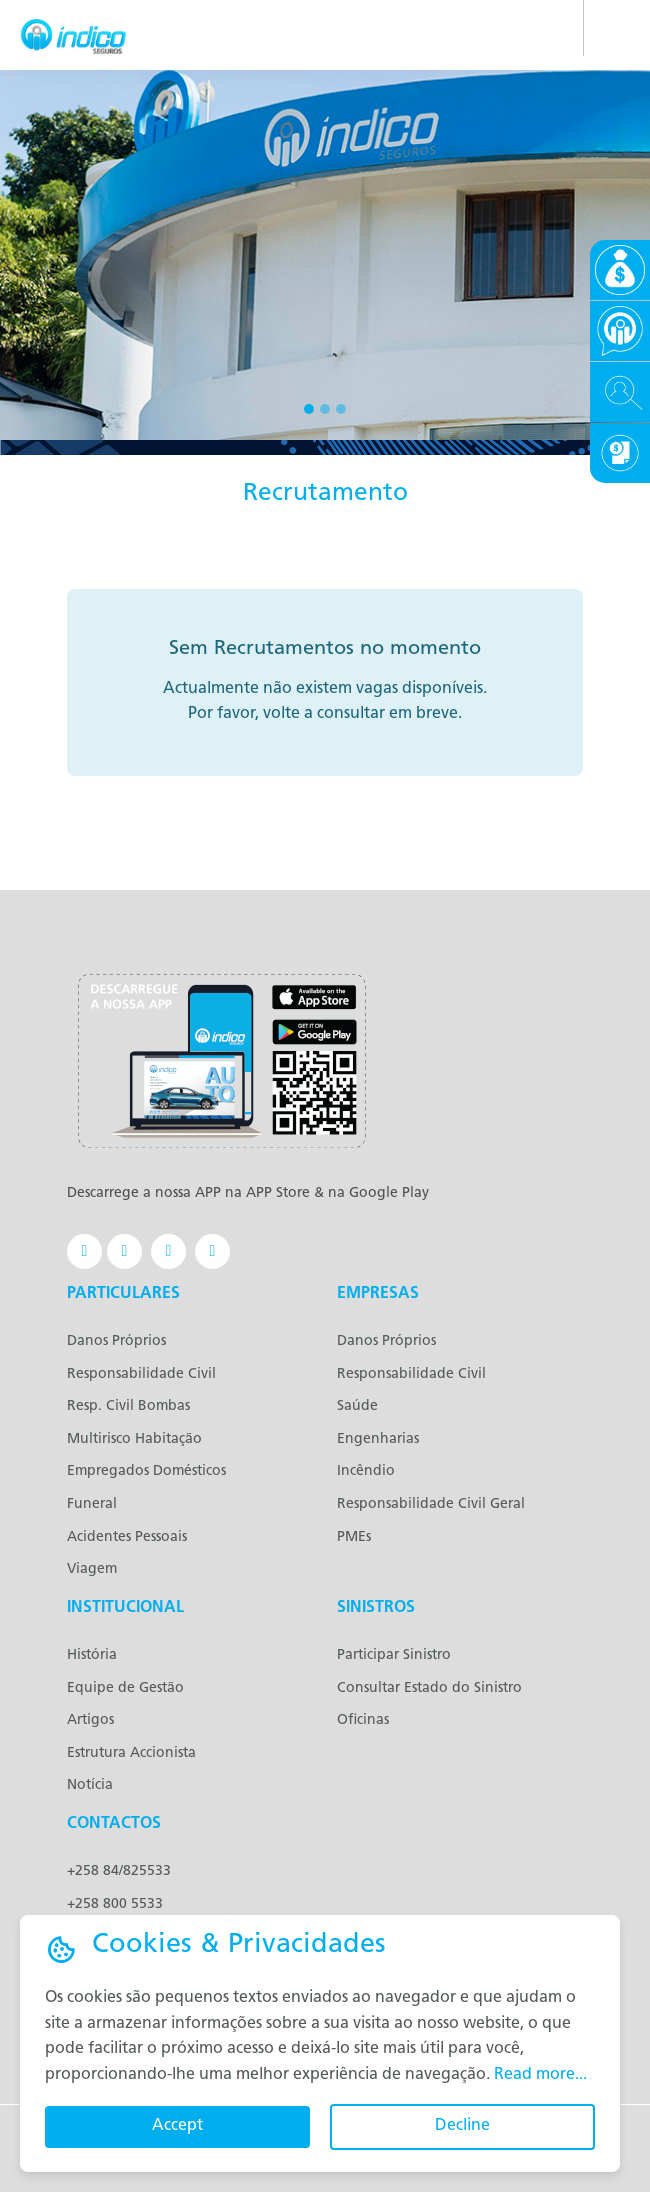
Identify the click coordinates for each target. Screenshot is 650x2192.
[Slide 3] (341, 409)
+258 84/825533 (119, 1871)
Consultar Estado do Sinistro (429, 1688)
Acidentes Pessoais (127, 1537)
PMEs (354, 1537)
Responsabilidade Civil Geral (431, 1504)
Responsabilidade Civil (141, 1374)
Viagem (92, 1569)
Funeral (92, 1504)
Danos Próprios (116, 1341)
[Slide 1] (309, 409)
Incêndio (366, 1471)
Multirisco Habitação (134, 1439)
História (92, 1655)
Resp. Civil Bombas (128, 1406)
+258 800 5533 (115, 1904)
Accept (177, 2126)
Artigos (90, 1720)
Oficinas (363, 1720)
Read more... (540, 2075)
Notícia (90, 1785)
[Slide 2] (325, 409)
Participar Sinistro (394, 1655)
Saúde (357, 1406)
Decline (462, 2126)
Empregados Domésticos (146, 1471)
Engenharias (378, 1439)
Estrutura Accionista (131, 1753)
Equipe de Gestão (125, 1688)
